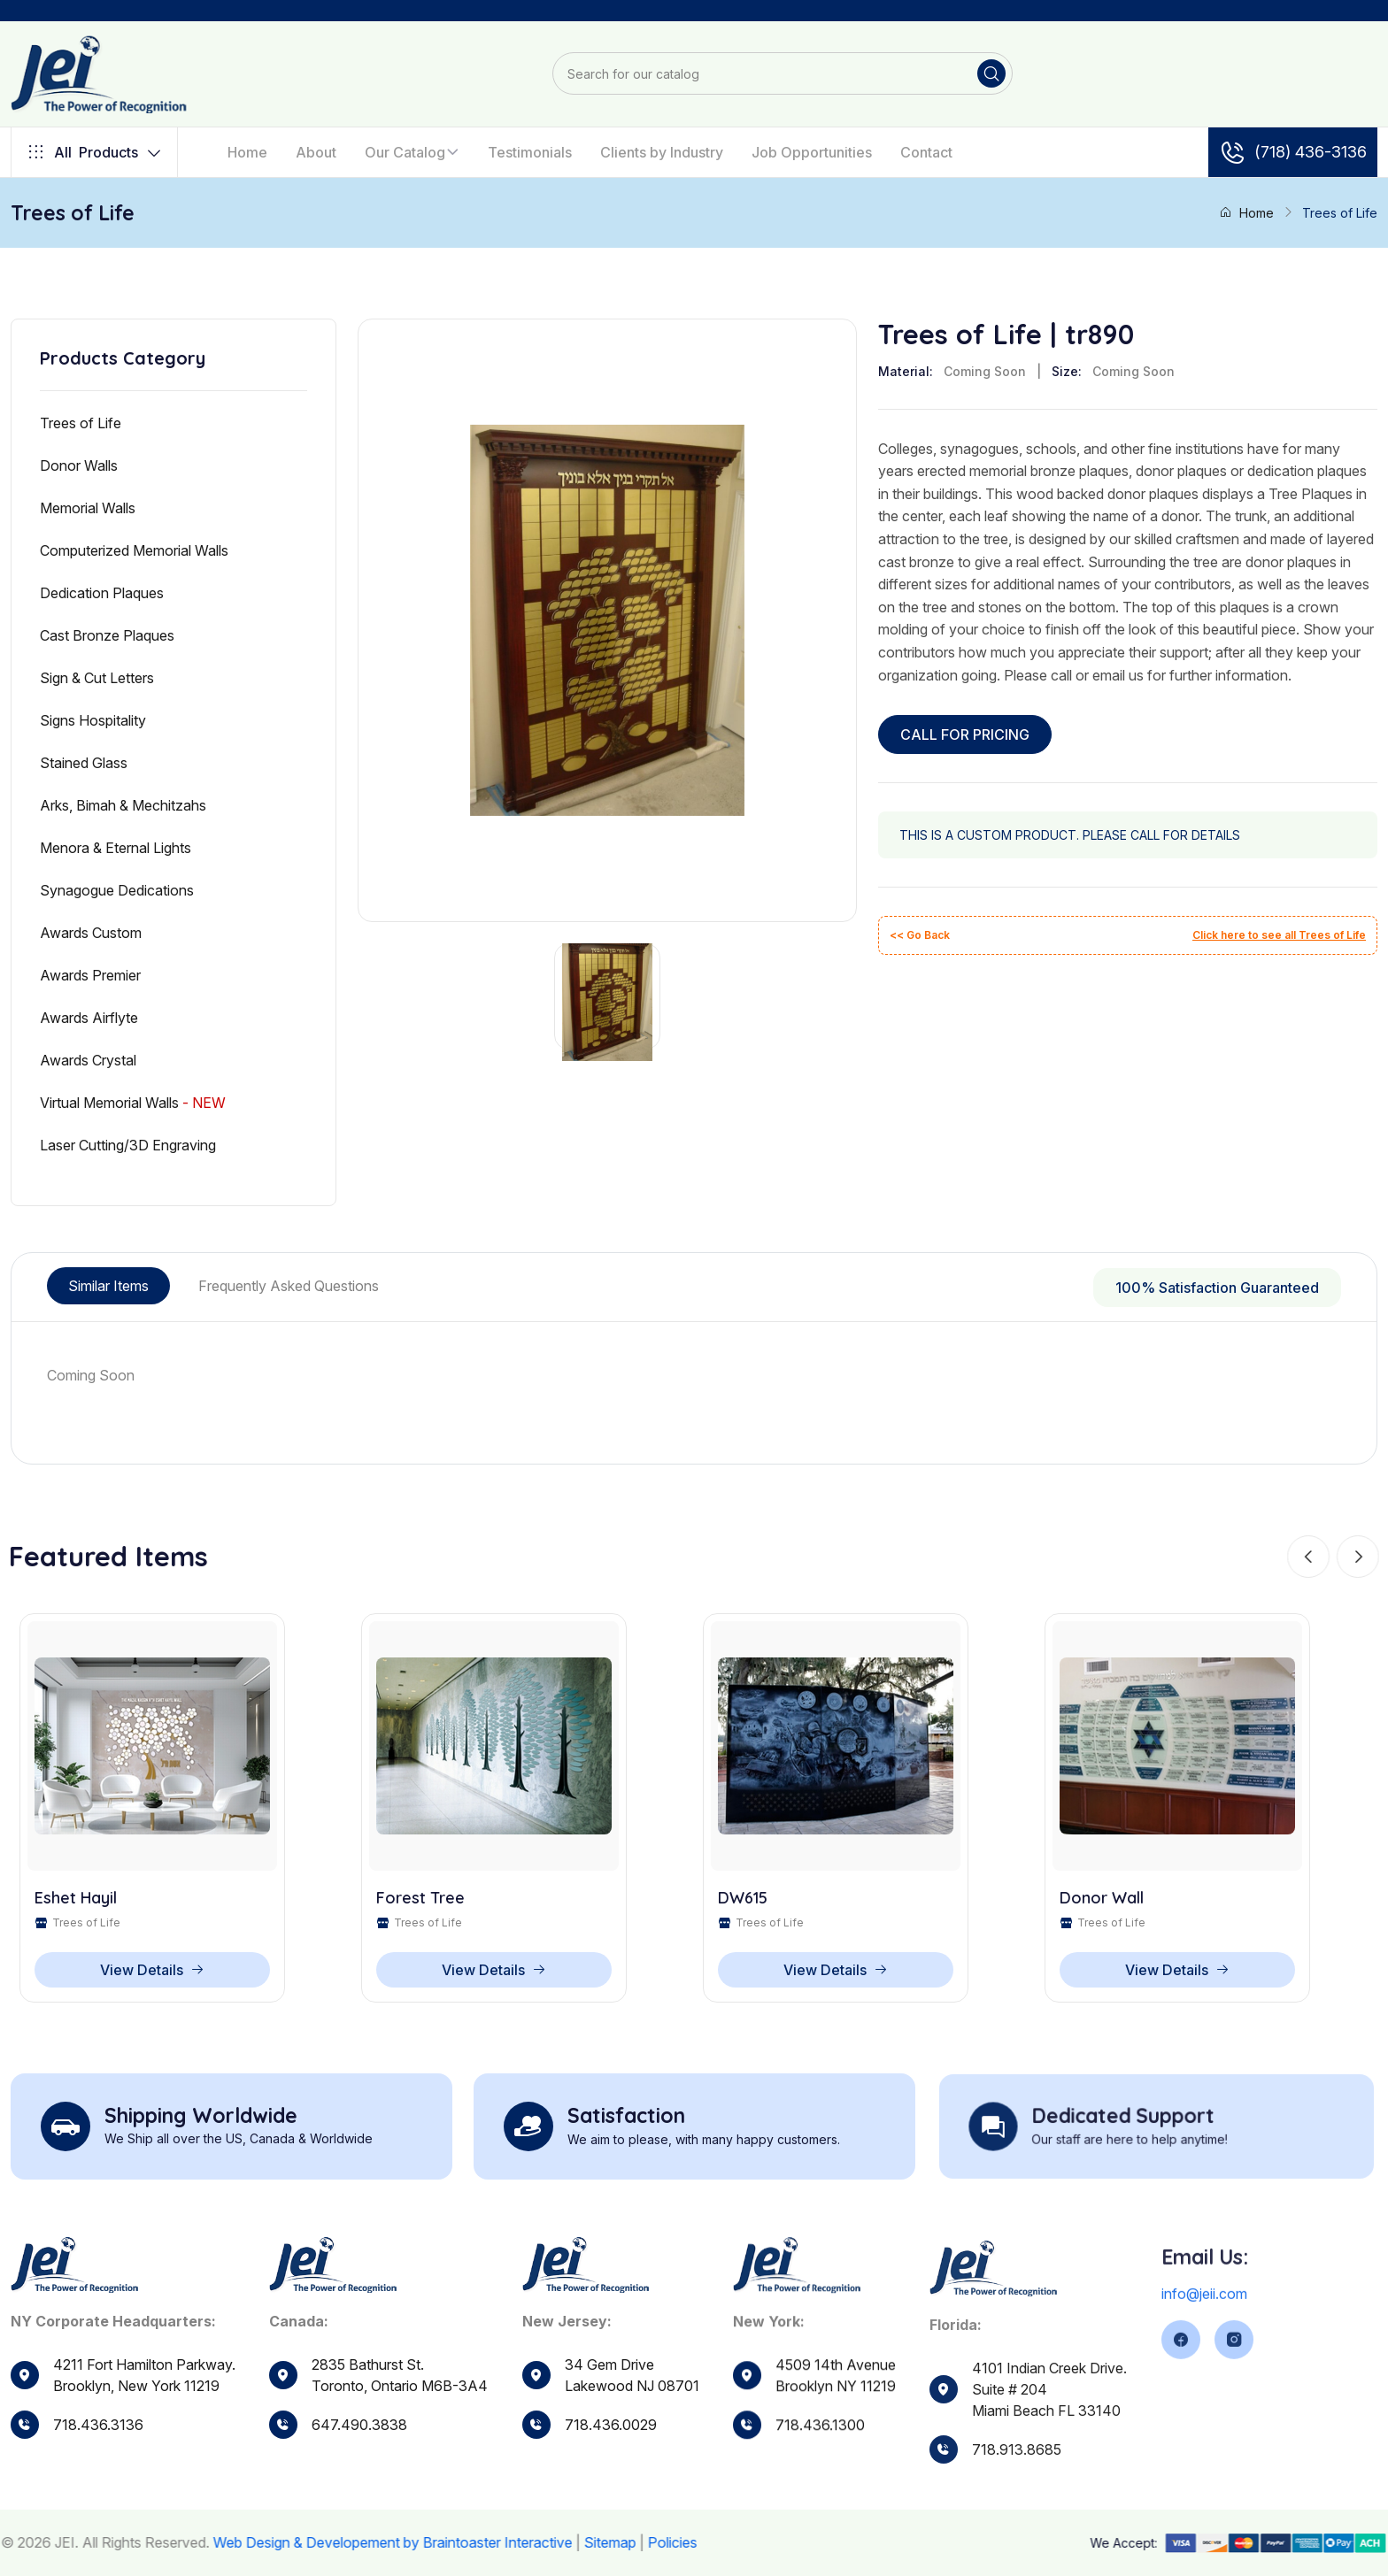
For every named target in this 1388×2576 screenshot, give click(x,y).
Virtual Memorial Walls (133, 1102)
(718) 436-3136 (1293, 152)
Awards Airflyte (89, 1018)
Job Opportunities (812, 152)
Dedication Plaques (102, 593)
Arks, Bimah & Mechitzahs (123, 805)
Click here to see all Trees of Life (1279, 935)
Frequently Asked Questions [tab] (288, 1286)
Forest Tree (420, 1901)
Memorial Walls (87, 508)
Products (94, 152)
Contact (926, 152)
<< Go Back (920, 935)
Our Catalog (405, 152)
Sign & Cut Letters (97, 678)
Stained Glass (83, 763)
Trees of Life (80, 423)
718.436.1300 (820, 2490)
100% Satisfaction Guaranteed (1217, 1287)
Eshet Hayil (76, 1901)
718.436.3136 (98, 2428)
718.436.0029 (611, 2477)
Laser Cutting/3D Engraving (128, 1145)
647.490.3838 (359, 2456)
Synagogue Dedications (117, 890)
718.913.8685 (1016, 2518)
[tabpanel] (694, 1375)
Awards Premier (90, 975)
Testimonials (530, 152)
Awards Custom (91, 933)
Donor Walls (79, 465)
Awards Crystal (88, 1060)
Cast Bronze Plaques (107, 635)
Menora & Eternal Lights (115, 848)
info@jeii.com (1204, 2362)
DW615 (742, 1901)
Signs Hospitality (93, 720)
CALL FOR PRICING (964, 734)
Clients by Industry (661, 152)
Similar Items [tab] (108, 1286)
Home (247, 152)
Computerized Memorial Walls (134, 550)
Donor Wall (1102, 1901)
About (316, 152)
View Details (152, 1973)
